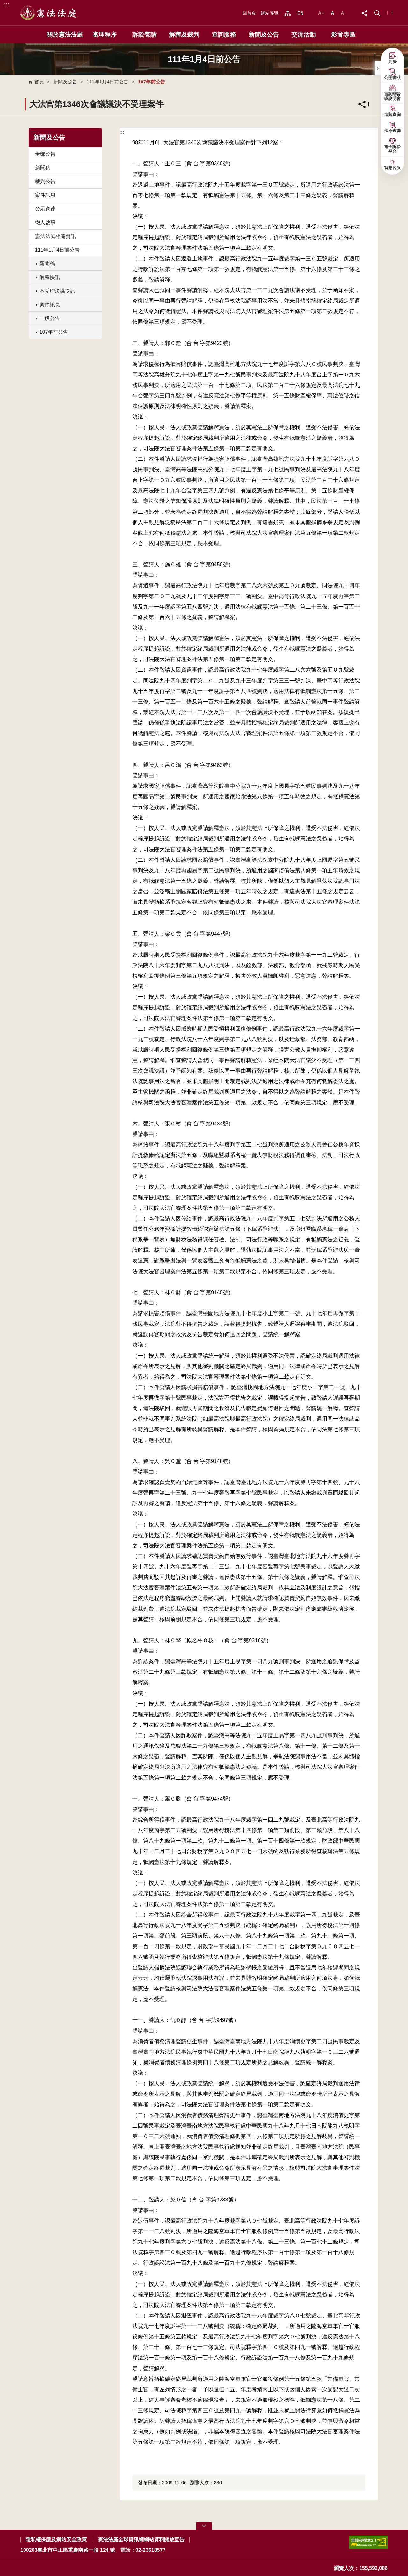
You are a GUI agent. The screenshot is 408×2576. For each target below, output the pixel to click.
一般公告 (50, 318)
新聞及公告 (264, 34)
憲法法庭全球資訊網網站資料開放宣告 (141, 2539)
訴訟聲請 (144, 34)
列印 (376, 104)
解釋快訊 (50, 277)
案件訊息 (45, 195)
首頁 (39, 81)
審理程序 (104, 34)
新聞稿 (42, 167)
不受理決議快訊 (57, 291)
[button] (377, 12)
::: (6, 4)
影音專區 (343, 34)
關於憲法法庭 (65, 34)
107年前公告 (54, 332)
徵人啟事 (45, 222)
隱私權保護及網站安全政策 (56, 2539)
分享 (362, 104)
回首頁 (249, 13)
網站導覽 (270, 13)
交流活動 (303, 34)
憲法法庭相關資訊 (55, 236)
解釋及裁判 (184, 34)
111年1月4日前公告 (107, 81)
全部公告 (45, 154)
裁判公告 (45, 181)
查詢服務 (224, 34)
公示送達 (45, 208)
